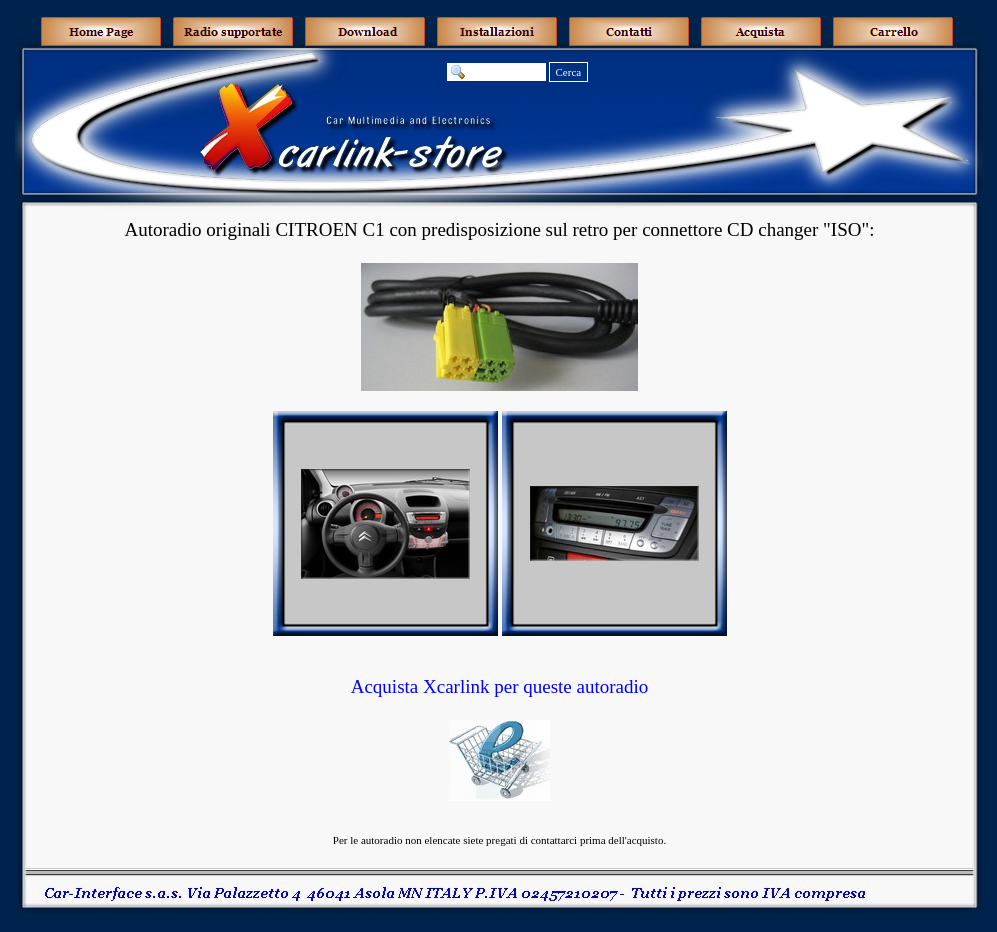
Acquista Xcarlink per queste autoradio (500, 686)
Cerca (569, 72)
